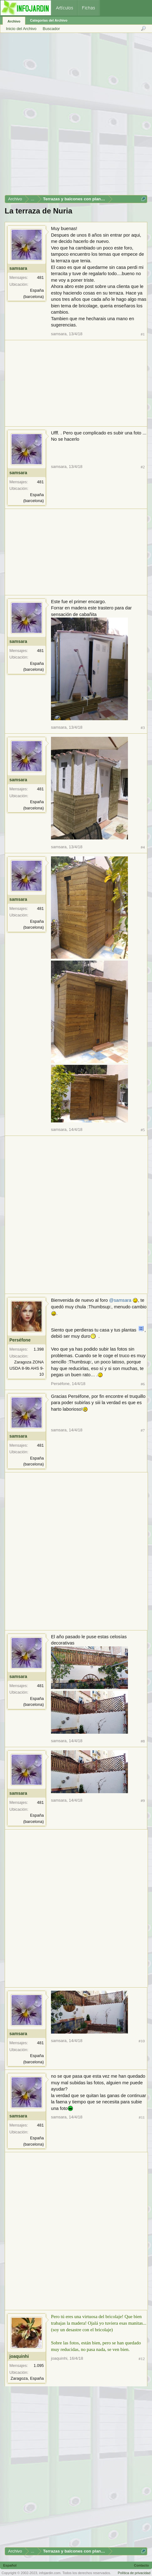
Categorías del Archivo (48, 20)
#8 (143, 1741)
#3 (143, 727)
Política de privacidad (134, 2573)
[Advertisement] (75, 116)
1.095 (38, 2365)
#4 (143, 847)
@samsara (120, 1300)
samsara (18, 268)
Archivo (14, 21)
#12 (142, 2358)
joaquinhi (19, 2356)
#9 (143, 1800)
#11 (142, 2117)
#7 (143, 1430)
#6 (143, 1384)
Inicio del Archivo (21, 28)
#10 (142, 2041)
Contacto (141, 2565)
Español (10, 2565)
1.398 (38, 1349)
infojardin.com (49, 2573)
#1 (143, 334)
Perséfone (20, 1339)
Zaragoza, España (27, 2378)
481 (40, 277)
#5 (143, 1129)
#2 (143, 466)
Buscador (51, 28)
